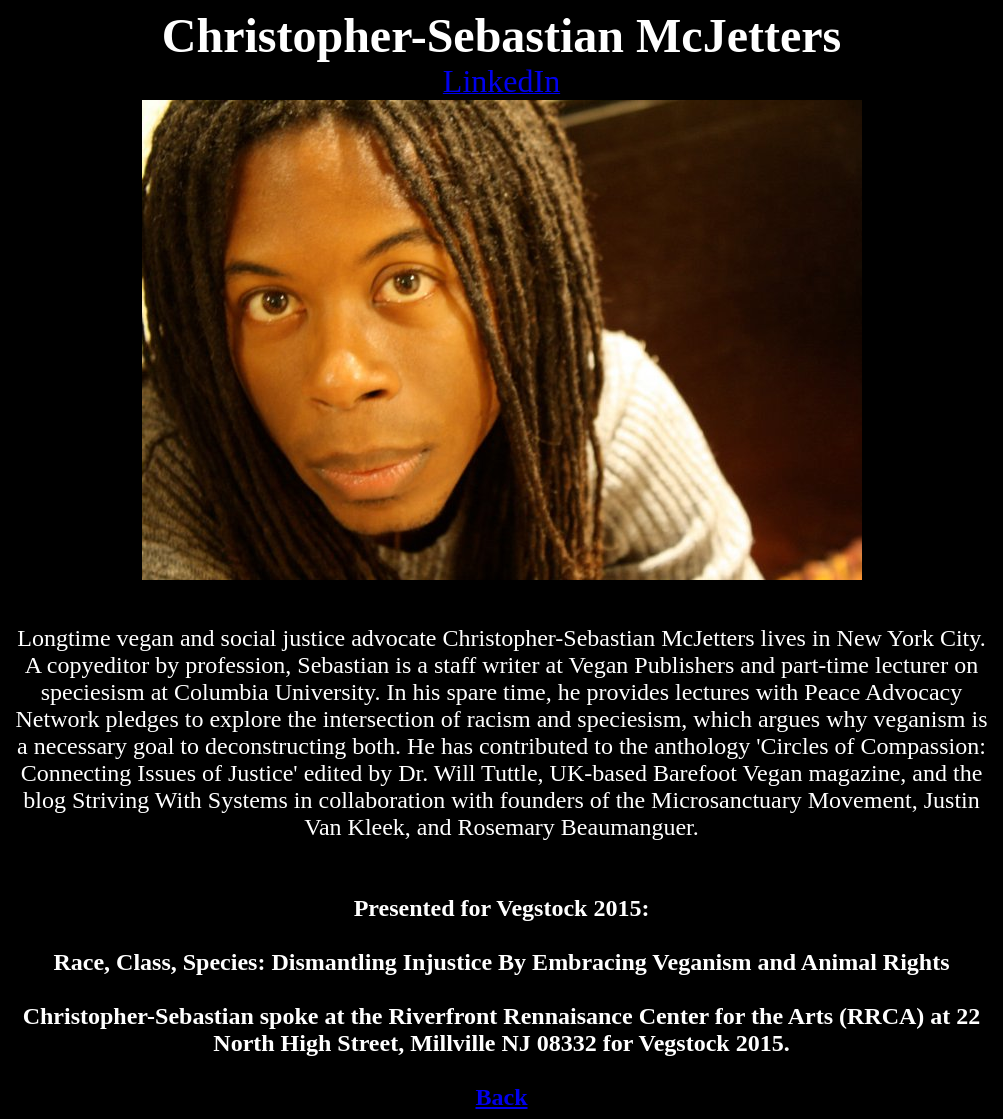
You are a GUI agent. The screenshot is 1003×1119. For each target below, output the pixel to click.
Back (501, 1097)
